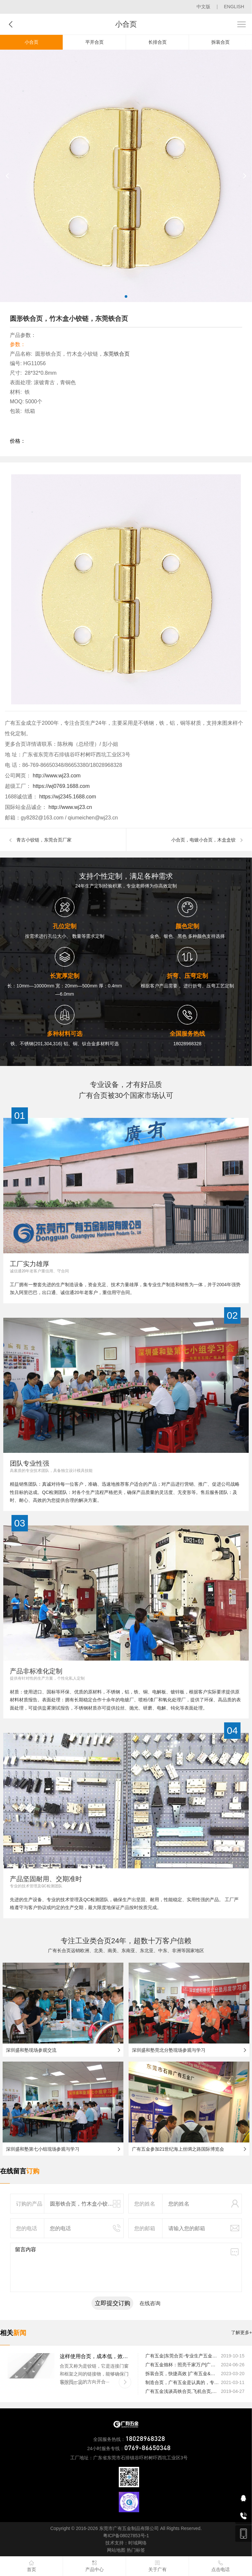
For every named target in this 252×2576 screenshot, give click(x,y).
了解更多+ (241, 2332)
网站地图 (116, 2550)
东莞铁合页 (116, 354)
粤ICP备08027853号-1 (126, 2535)
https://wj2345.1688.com (67, 796)
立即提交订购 (112, 2303)
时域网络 (137, 2542)
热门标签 (136, 2550)
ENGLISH (234, 6)
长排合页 (157, 42)
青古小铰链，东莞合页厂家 (44, 839)
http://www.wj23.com (55, 775)
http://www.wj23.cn (69, 807)
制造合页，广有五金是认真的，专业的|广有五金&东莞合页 (182, 2382)
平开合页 (94, 42)
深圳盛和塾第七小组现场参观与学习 (42, 2149)
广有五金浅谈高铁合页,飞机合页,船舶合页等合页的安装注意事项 (182, 2391)
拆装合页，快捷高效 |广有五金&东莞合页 (182, 2373)
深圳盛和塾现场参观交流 (31, 2050)
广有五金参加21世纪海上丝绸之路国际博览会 (178, 2149)
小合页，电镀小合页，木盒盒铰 (203, 839)
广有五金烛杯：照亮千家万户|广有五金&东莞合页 (182, 2364)
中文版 (203, 6)
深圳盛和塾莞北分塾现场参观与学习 (168, 2050)
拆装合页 (220, 42)
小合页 (31, 42)
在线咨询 (149, 2303)
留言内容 (126, 2267)
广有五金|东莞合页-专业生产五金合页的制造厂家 (182, 2355)
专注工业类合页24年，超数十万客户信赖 (126, 1941)
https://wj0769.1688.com (60, 786)
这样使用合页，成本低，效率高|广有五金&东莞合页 (95, 2356)
